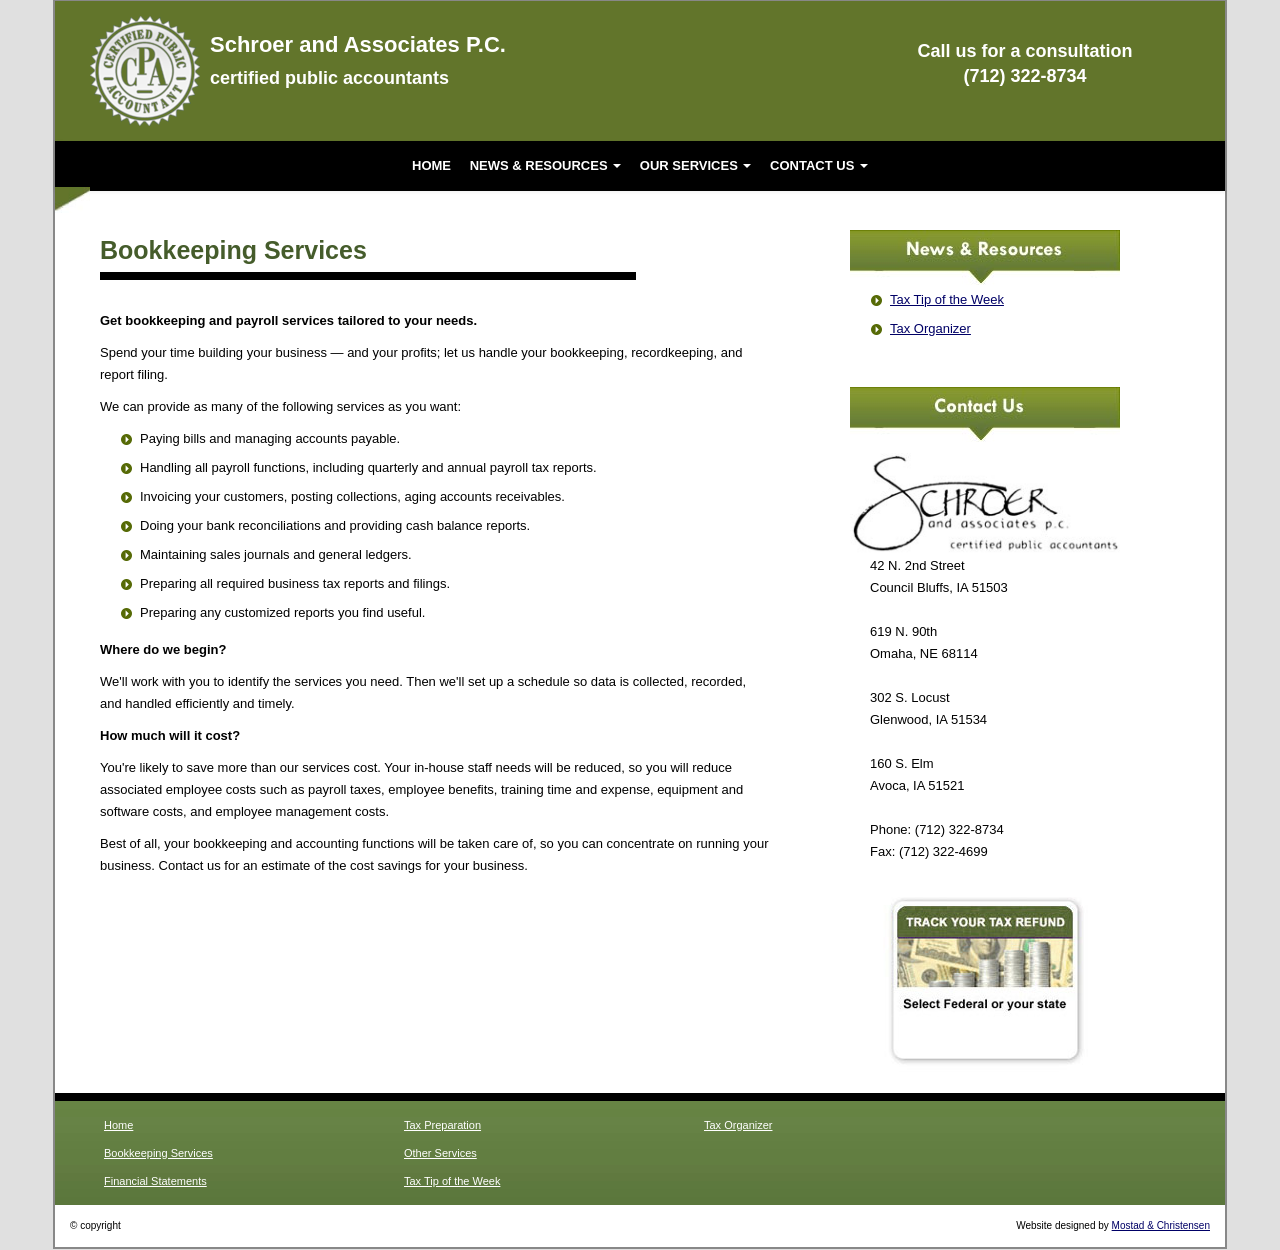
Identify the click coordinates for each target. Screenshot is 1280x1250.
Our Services (696, 165)
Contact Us (819, 165)
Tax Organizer (930, 328)
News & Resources (546, 165)
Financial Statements (155, 1181)
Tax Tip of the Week (947, 299)
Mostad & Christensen (1161, 1225)
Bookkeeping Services (158, 1153)
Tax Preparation (442, 1125)
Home (431, 165)
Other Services (440, 1153)
